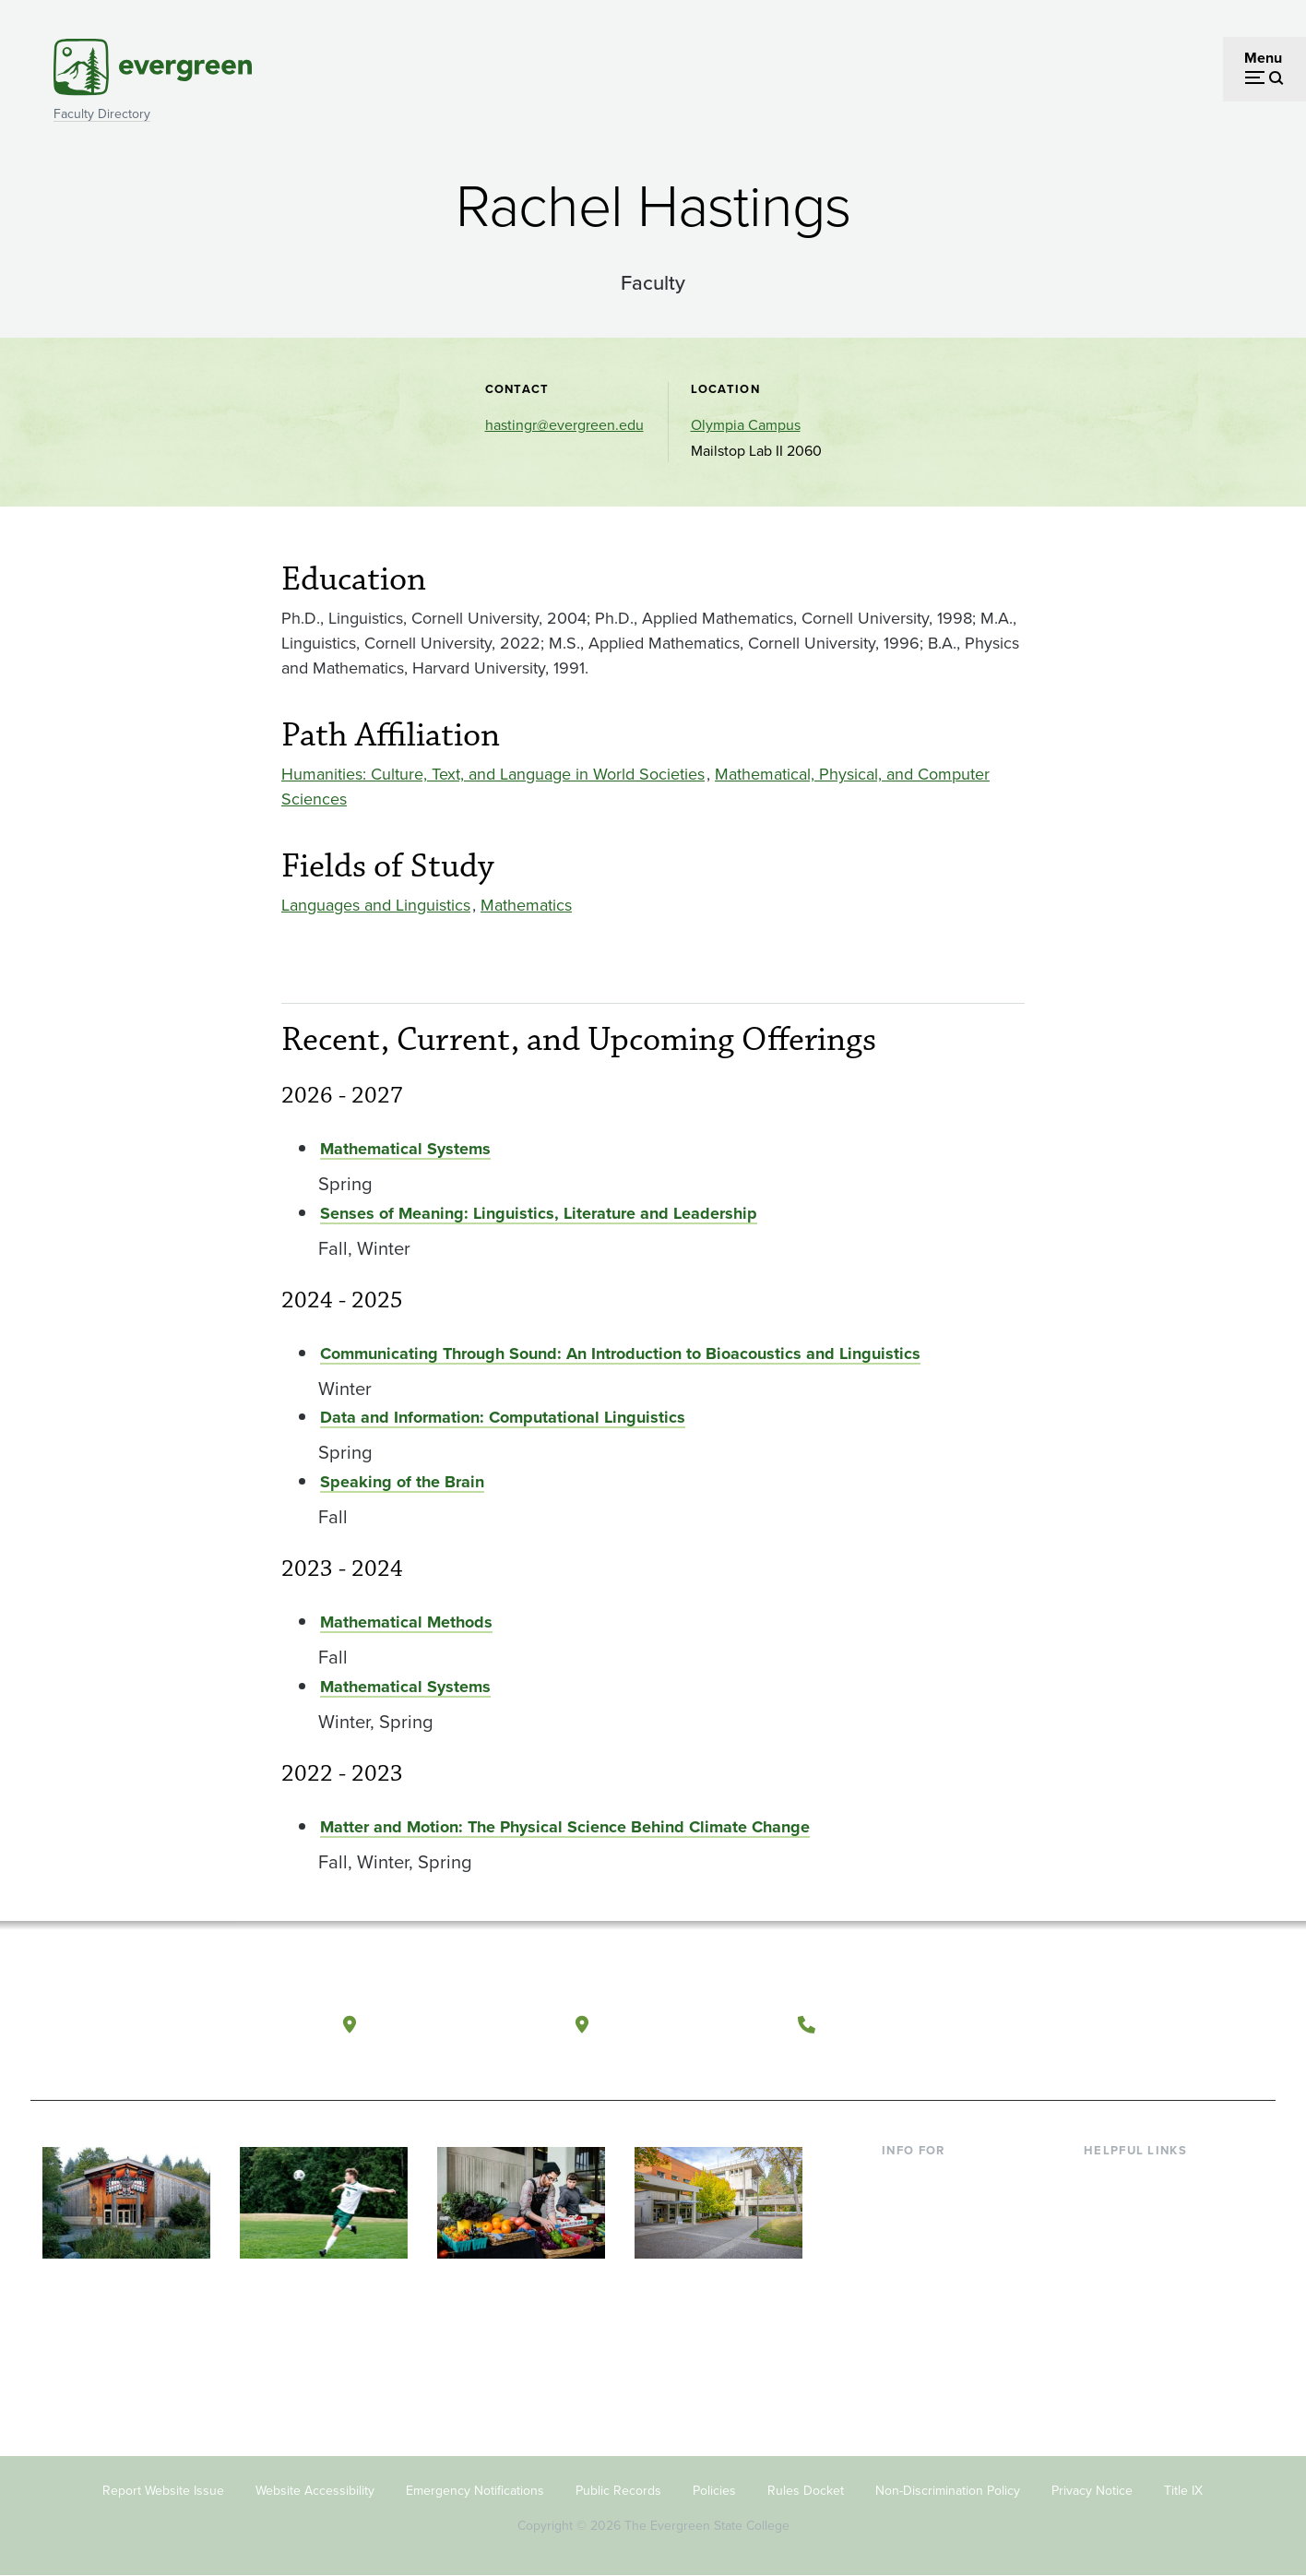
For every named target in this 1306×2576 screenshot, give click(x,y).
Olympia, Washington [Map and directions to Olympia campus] (457, 2024)
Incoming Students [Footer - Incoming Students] (942, 2208)
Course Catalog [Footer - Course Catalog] (1133, 2268)
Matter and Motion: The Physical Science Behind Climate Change (565, 1827)
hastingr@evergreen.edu (564, 424)
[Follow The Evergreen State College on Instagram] (1155, 2025)
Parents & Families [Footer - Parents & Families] (941, 2237)
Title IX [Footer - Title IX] (1183, 2490)
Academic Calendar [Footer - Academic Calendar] (1147, 2297)
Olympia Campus (746, 424)
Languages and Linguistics (375, 905)
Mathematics (526, 905)
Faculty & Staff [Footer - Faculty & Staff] (928, 2268)
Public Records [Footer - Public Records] (618, 2490)
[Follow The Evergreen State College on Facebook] (1079, 2025)
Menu (1263, 57)
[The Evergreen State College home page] (162, 2029)
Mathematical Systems (405, 1149)
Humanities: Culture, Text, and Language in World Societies (493, 774)
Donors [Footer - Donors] (905, 2297)
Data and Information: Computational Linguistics (502, 1417)
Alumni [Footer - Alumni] (905, 2328)
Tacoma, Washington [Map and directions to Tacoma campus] (688, 2024)
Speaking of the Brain (402, 1482)
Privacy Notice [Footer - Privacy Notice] (1092, 2490)
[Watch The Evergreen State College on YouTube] (1117, 2025)
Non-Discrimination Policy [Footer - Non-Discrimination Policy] (947, 2490)
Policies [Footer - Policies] (714, 2490)
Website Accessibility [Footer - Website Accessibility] (314, 2490)
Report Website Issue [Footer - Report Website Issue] (163, 2490)
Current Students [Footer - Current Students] (936, 2178)
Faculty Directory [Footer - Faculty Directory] (1138, 2208)
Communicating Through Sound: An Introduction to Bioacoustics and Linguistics (620, 1354)
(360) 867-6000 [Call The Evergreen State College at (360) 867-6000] (894, 2024)
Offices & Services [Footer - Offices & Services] (1142, 2237)
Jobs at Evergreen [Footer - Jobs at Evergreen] (1142, 2357)
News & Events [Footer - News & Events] (1132, 2328)
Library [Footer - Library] (1105, 2178)
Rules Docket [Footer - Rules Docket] (805, 2490)
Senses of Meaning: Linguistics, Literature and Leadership (538, 1213)
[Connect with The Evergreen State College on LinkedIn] (1193, 2025)
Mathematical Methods (406, 1622)
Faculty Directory (101, 114)
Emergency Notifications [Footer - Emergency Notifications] (475, 2490)
